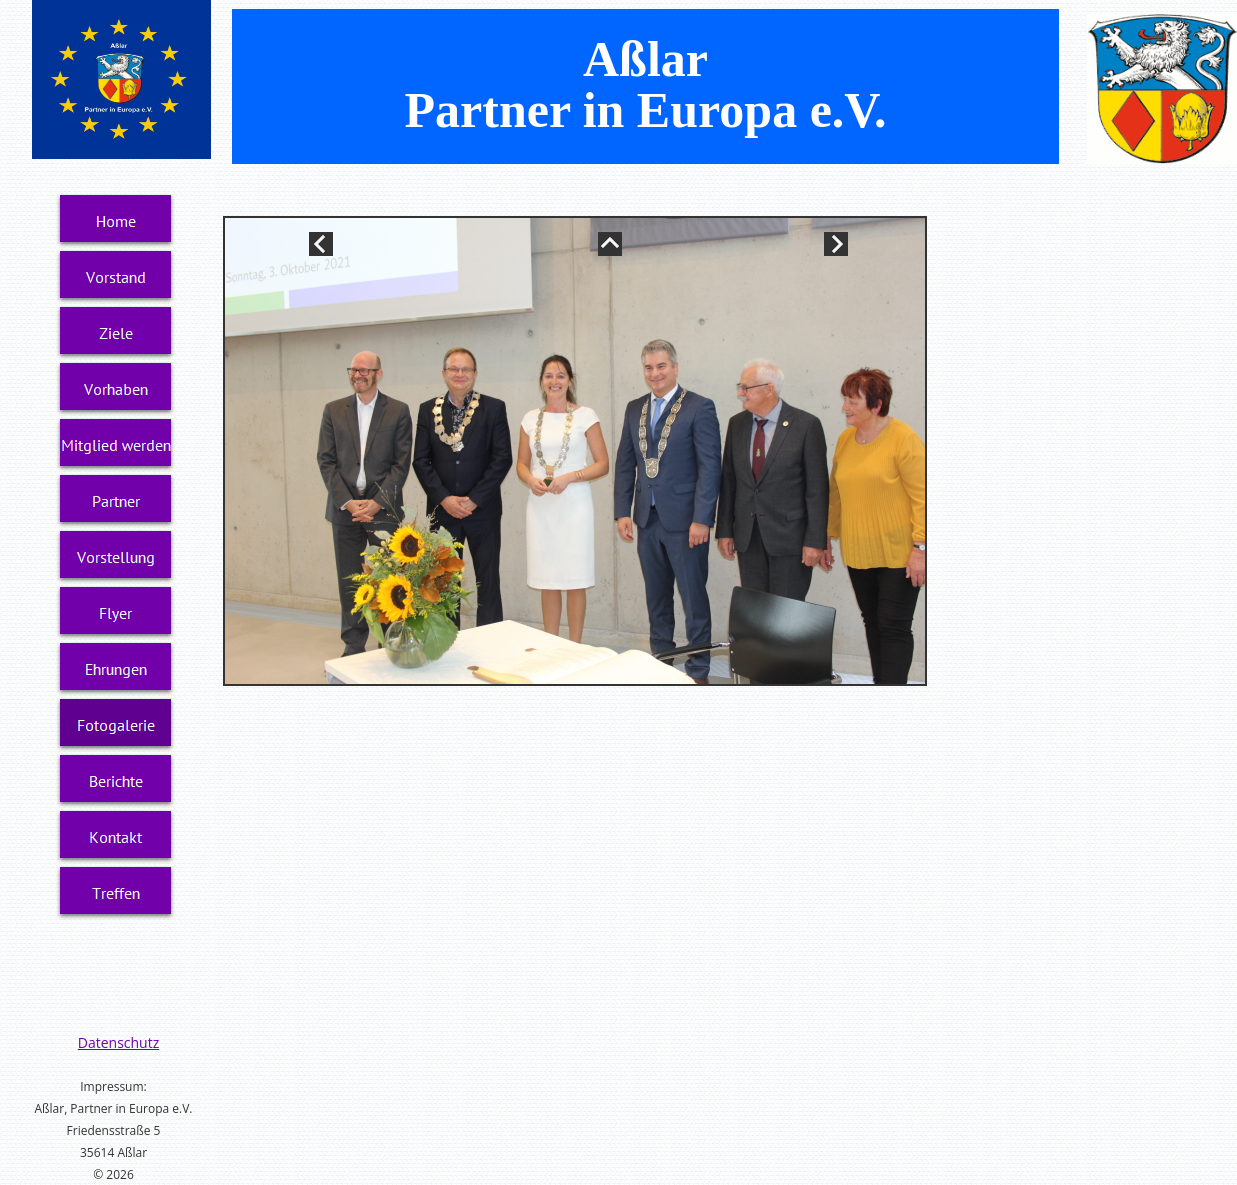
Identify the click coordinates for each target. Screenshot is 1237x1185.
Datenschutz (118, 1042)
